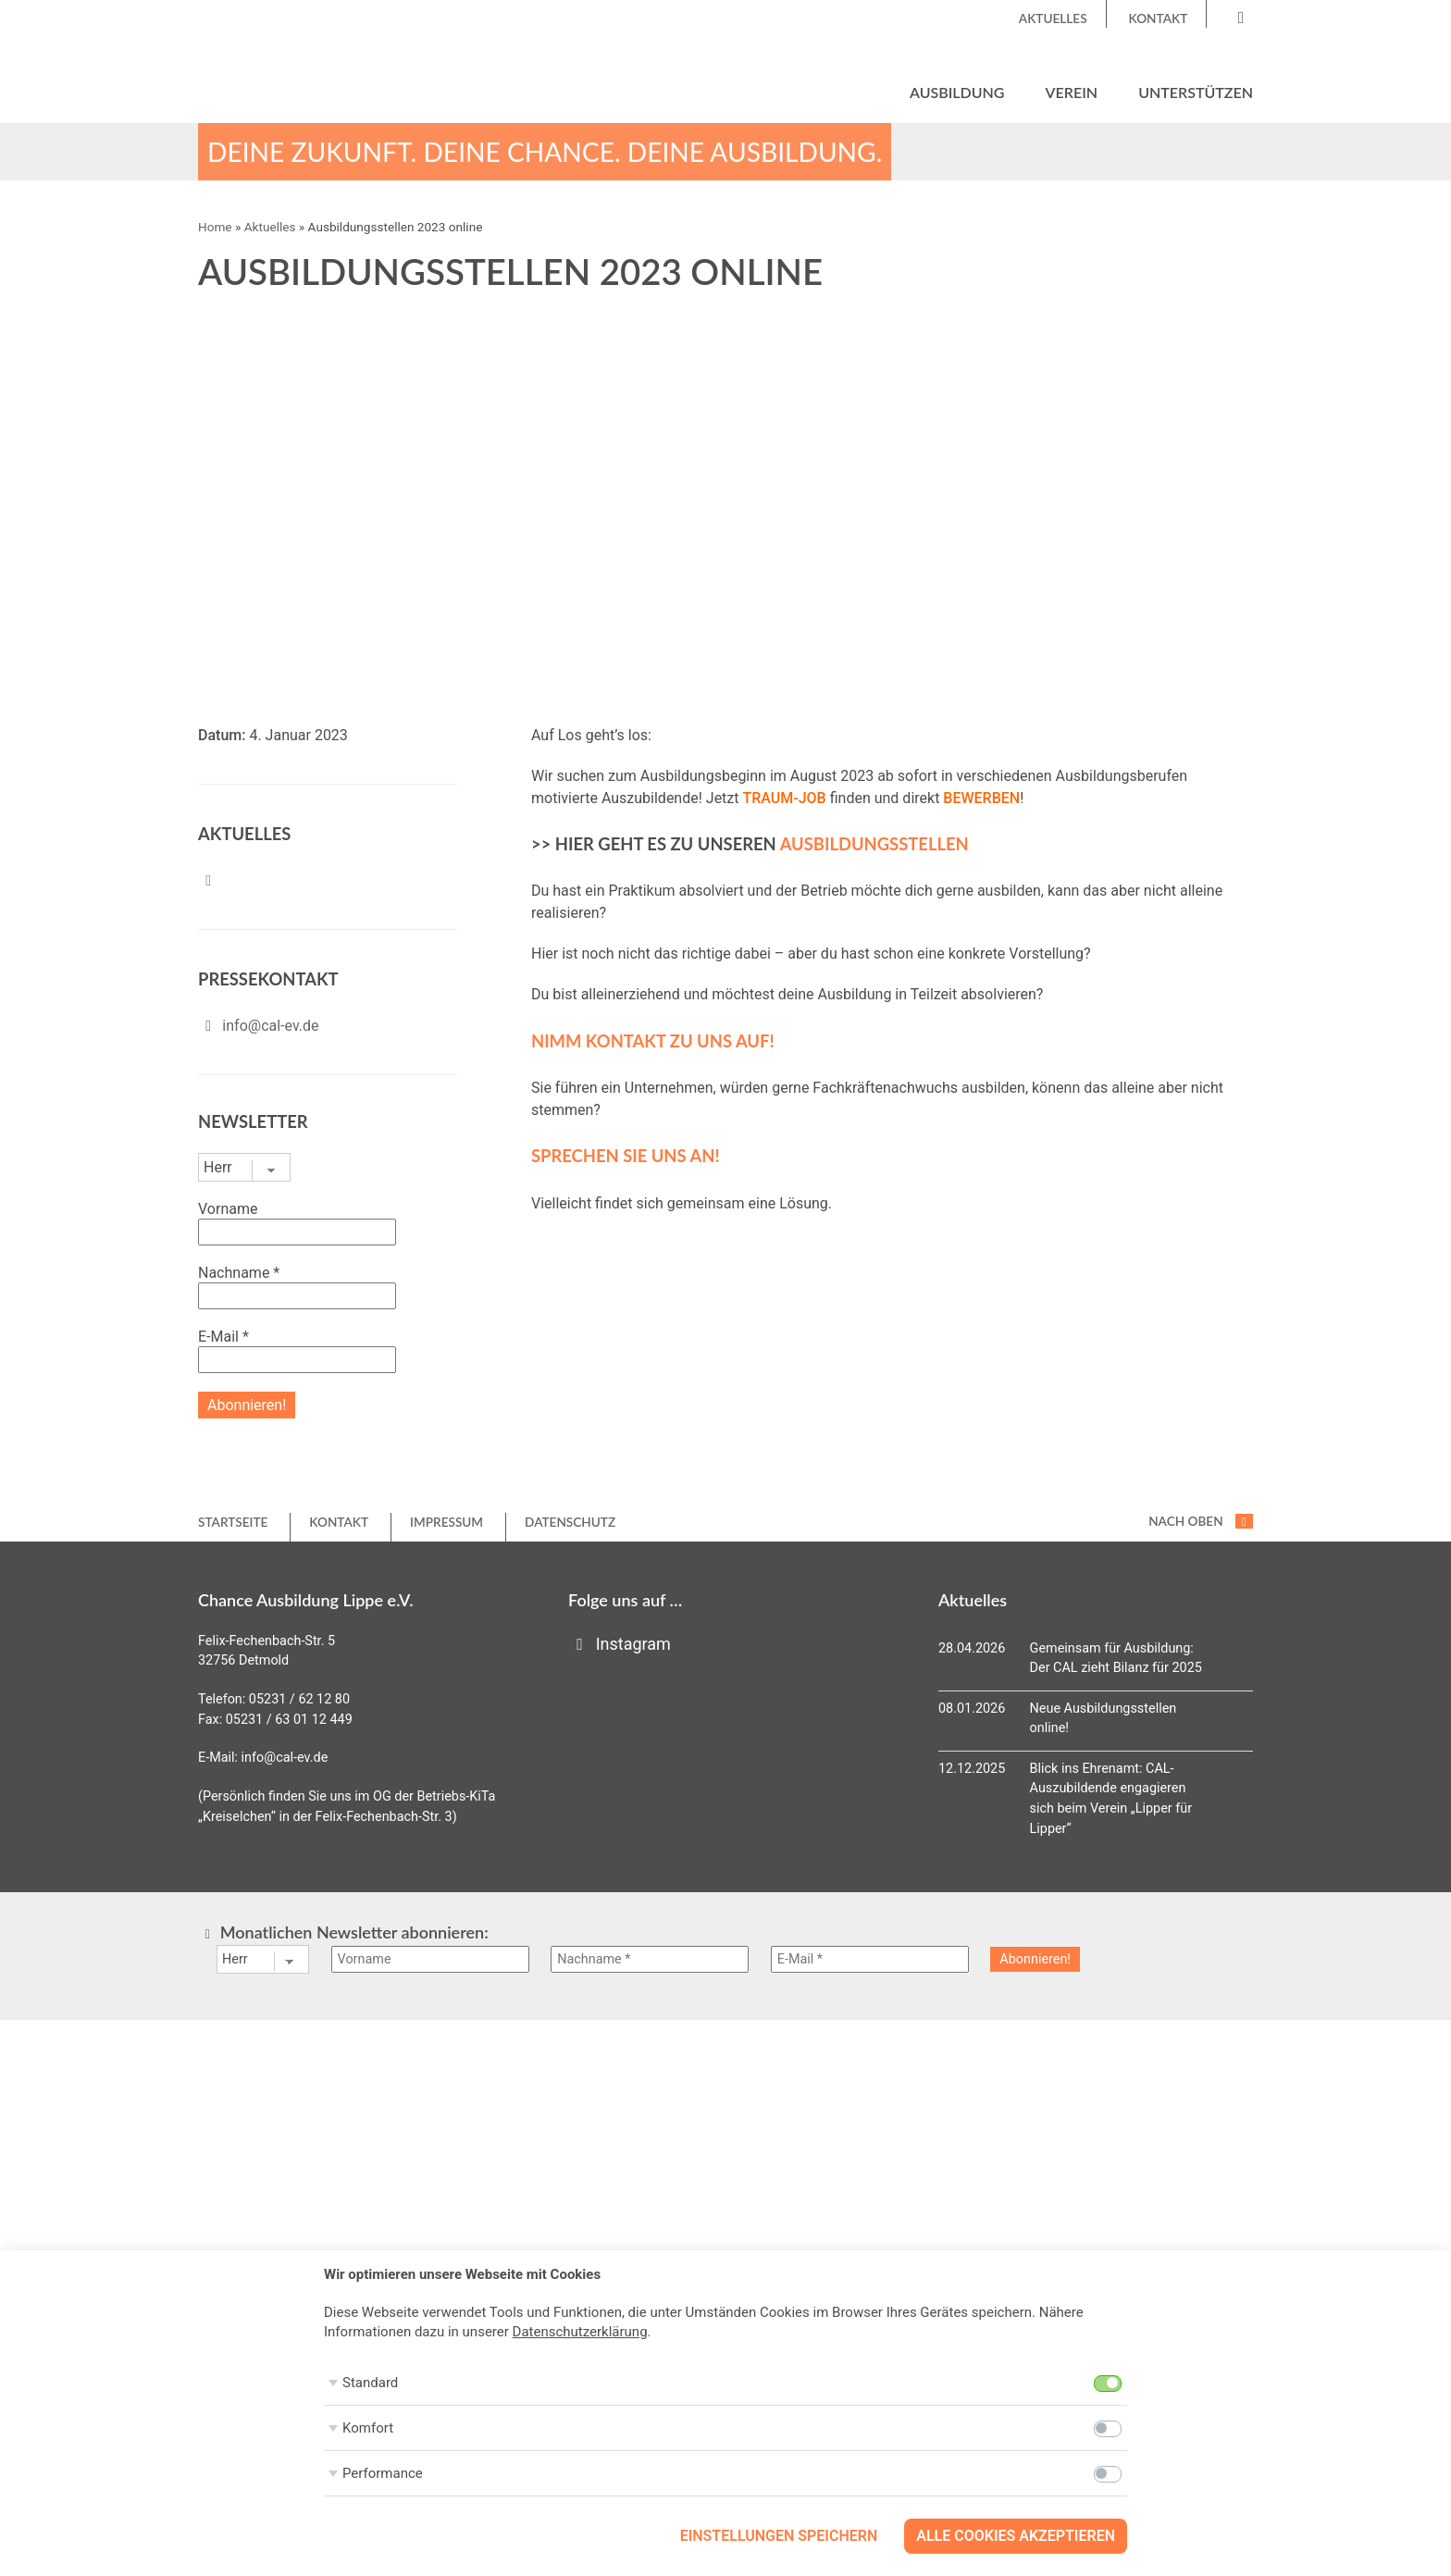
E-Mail (223, 1337)
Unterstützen (1195, 92)
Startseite (232, 1523)
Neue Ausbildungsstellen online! (1103, 1720)
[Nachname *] (650, 1960)
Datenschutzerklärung (580, 2331)
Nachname (238, 1273)
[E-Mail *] (870, 1960)
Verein (1072, 92)
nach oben (1200, 1522)
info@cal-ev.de (270, 1026)
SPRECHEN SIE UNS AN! (625, 1156)
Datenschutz (570, 1523)
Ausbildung (957, 92)
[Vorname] (430, 1960)
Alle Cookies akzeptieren (1015, 2536)
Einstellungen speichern (779, 2536)
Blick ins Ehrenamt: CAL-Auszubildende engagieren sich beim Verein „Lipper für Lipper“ (1111, 1800)
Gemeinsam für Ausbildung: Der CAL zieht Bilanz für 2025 (1116, 1659)
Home (215, 227)
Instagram (619, 1644)
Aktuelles (1053, 18)
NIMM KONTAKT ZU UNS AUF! (653, 1042)
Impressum (446, 1523)
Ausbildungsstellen (874, 845)
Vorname (227, 1210)
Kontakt (1158, 18)
